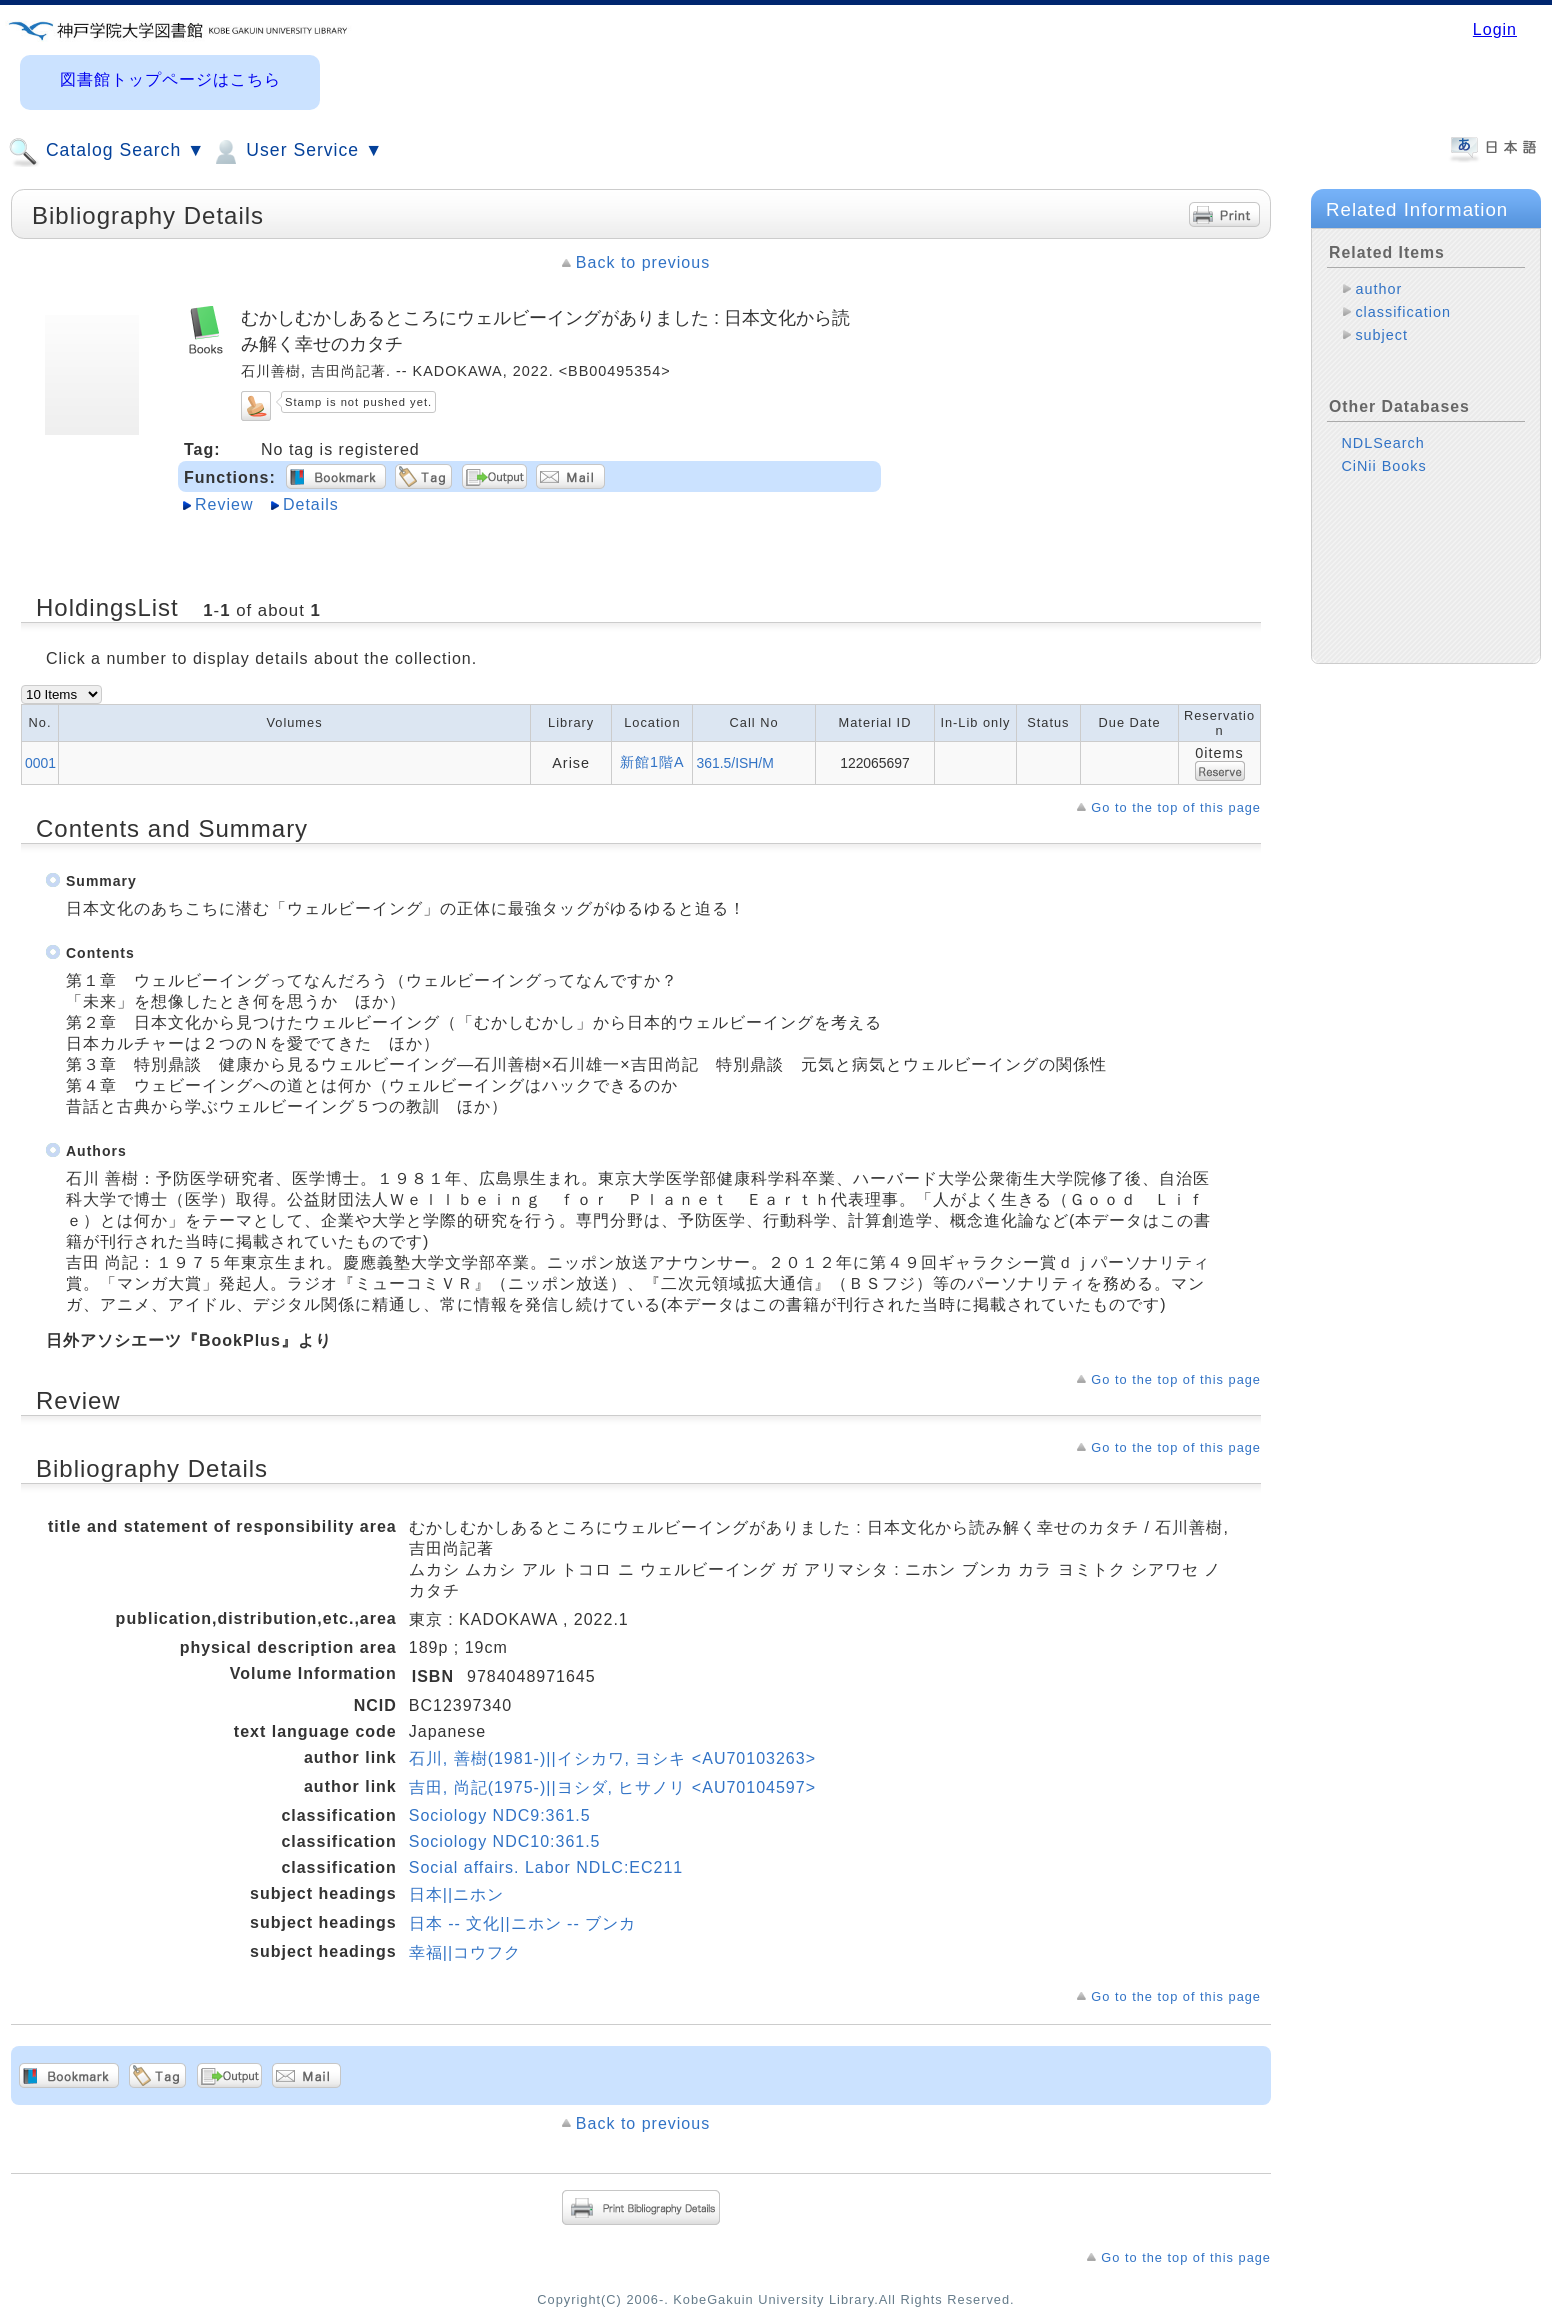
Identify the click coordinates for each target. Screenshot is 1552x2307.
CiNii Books (1383, 466)
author (1378, 289)
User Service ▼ (296, 152)
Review (224, 504)
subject (1381, 335)
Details (311, 504)
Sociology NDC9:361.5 (500, 1815)
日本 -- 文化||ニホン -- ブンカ (522, 1923)
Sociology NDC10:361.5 (505, 1841)
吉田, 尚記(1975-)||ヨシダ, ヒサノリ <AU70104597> (612, 1787)
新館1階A (652, 762)
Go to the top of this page (1176, 807)
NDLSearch (1382, 443)
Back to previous (643, 262)
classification (1403, 312)
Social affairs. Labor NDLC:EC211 (546, 1867)
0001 (40, 763)
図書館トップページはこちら (170, 79)
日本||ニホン (456, 1894)
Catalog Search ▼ (106, 152)
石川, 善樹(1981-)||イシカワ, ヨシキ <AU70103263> (612, 1758)
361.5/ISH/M (734, 763)
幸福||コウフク (465, 1952)
